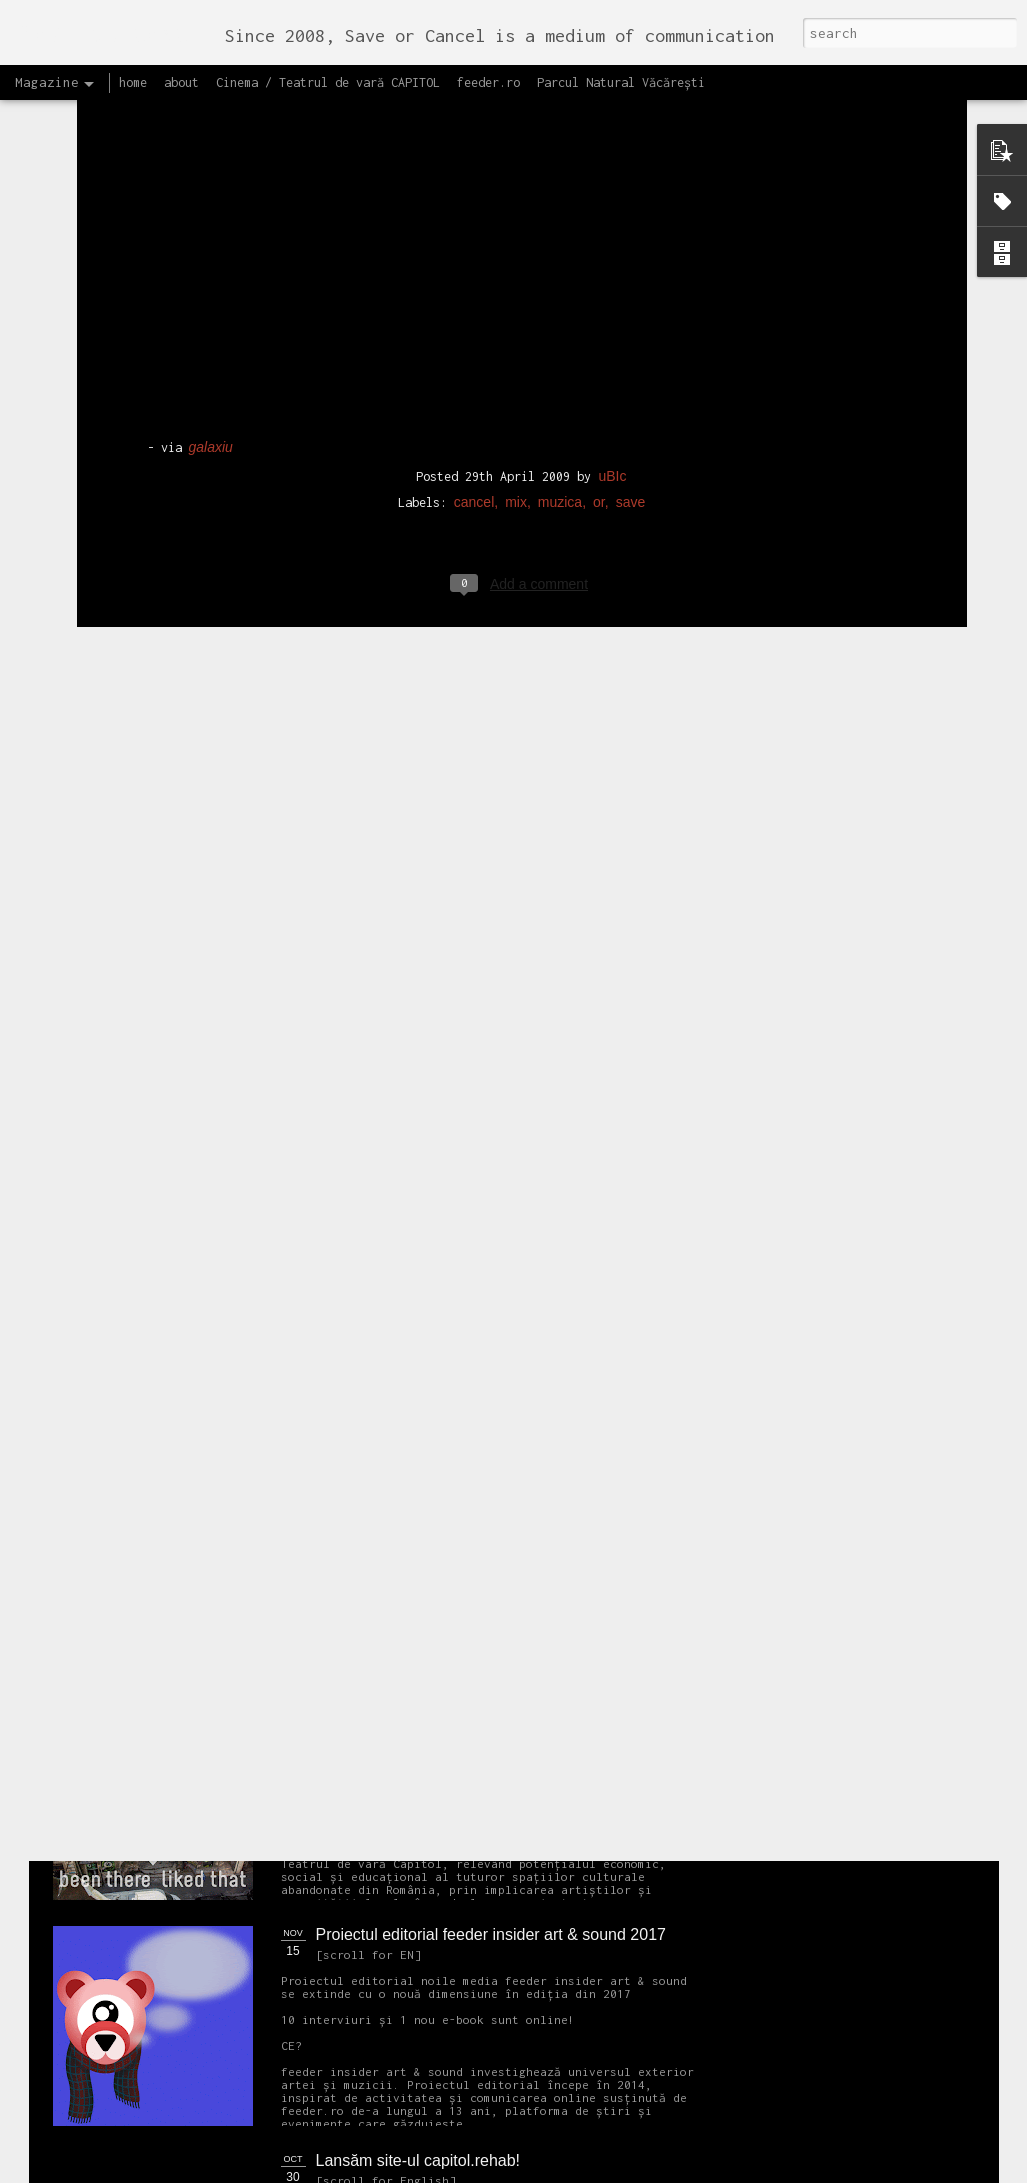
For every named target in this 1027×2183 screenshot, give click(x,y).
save (631, 339)
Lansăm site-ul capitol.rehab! (418, 2160)
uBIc (612, 313)
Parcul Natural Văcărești (621, 82)
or (599, 339)
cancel (474, 339)
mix (516, 339)
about (181, 82)
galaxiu (211, 285)
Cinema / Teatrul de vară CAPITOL (328, 82)
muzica (560, 339)
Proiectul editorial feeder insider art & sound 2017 (491, 1934)
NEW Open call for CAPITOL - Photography (242, 1530)
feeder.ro (488, 82)
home (133, 82)
